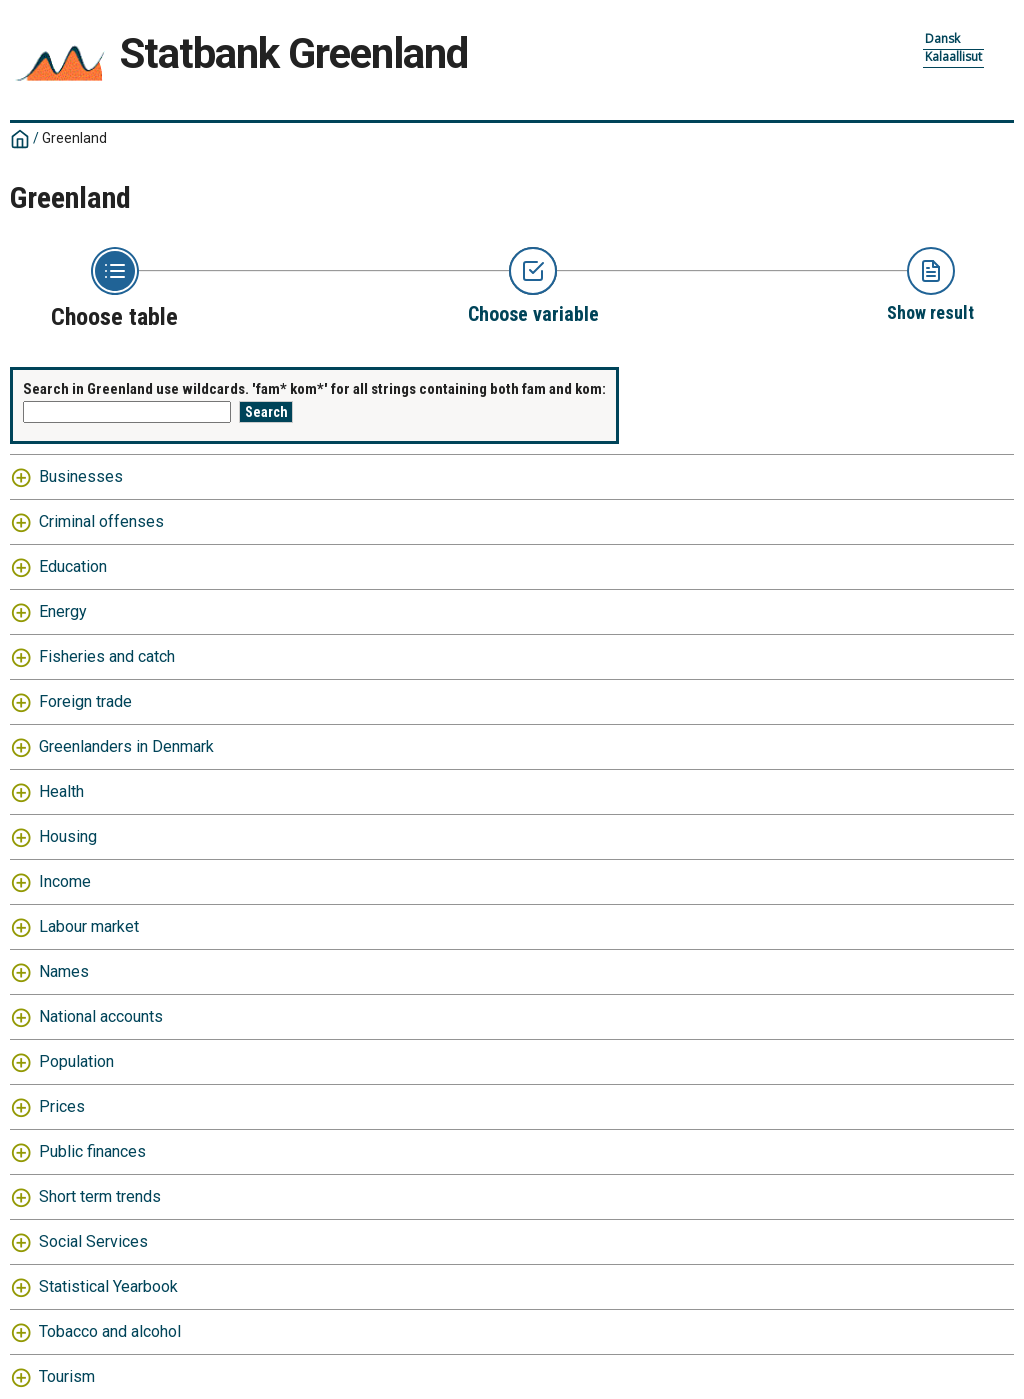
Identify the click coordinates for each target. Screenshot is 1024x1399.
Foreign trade (85, 701)
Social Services (93, 1241)
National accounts (101, 1016)
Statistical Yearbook (108, 1286)
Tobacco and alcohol (110, 1331)
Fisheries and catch (107, 656)
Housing (68, 836)
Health (61, 791)
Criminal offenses (101, 521)
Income (65, 881)
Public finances (92, 1151)
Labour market (89, 926)
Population (76, 1061)
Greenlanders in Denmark (126, 746)
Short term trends (100, 1196)
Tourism (67, 1376)
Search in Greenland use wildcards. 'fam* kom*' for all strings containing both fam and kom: (314, 389)
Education (73, 566)
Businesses (81, 476)
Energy (63, 611)
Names (64, 971)
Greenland (74, 138)
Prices (62, 1106)
